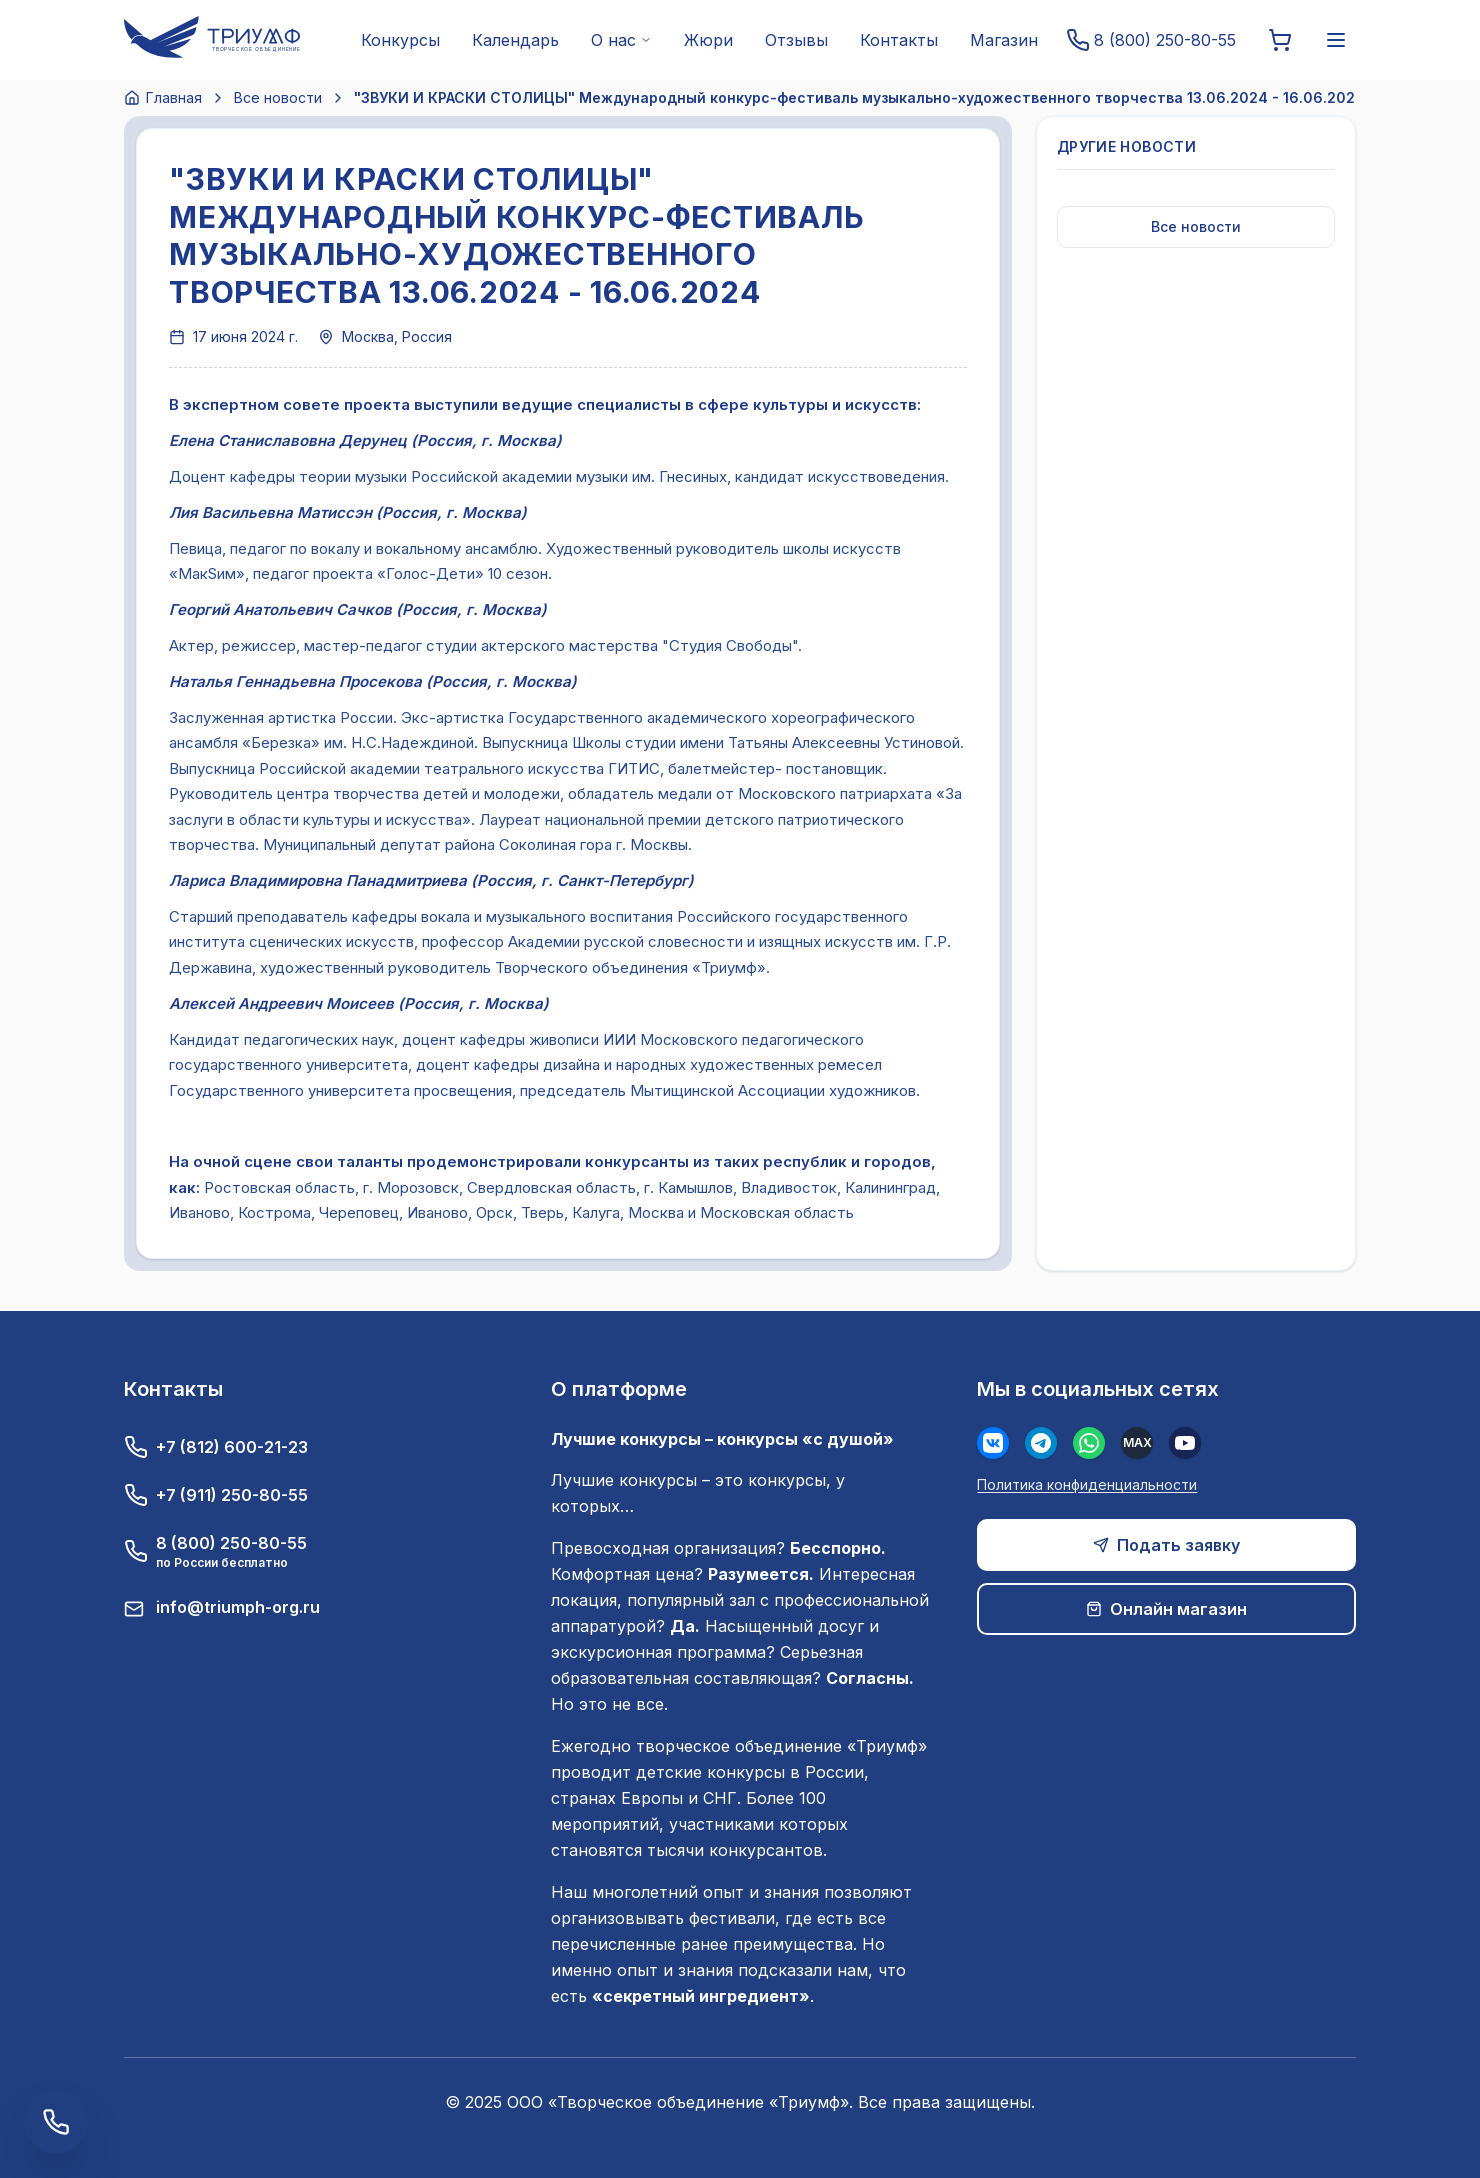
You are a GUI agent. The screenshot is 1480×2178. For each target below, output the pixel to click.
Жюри (708, 40)
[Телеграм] (1041, 1443)
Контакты (899, 40)
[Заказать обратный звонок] (56, 2122)
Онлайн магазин (1166, 1609)
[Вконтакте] (993, 1443)
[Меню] (1336, 40)
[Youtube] (1185, 1443)
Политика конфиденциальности (1087, 1484)
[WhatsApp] (1089, 1443)
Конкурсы (400, 40)
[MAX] (1137, 1443)
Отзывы (796, 40)
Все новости (278, 97)
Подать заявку (1166, 1545)
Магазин (1004, 40)
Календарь (515, 40)
